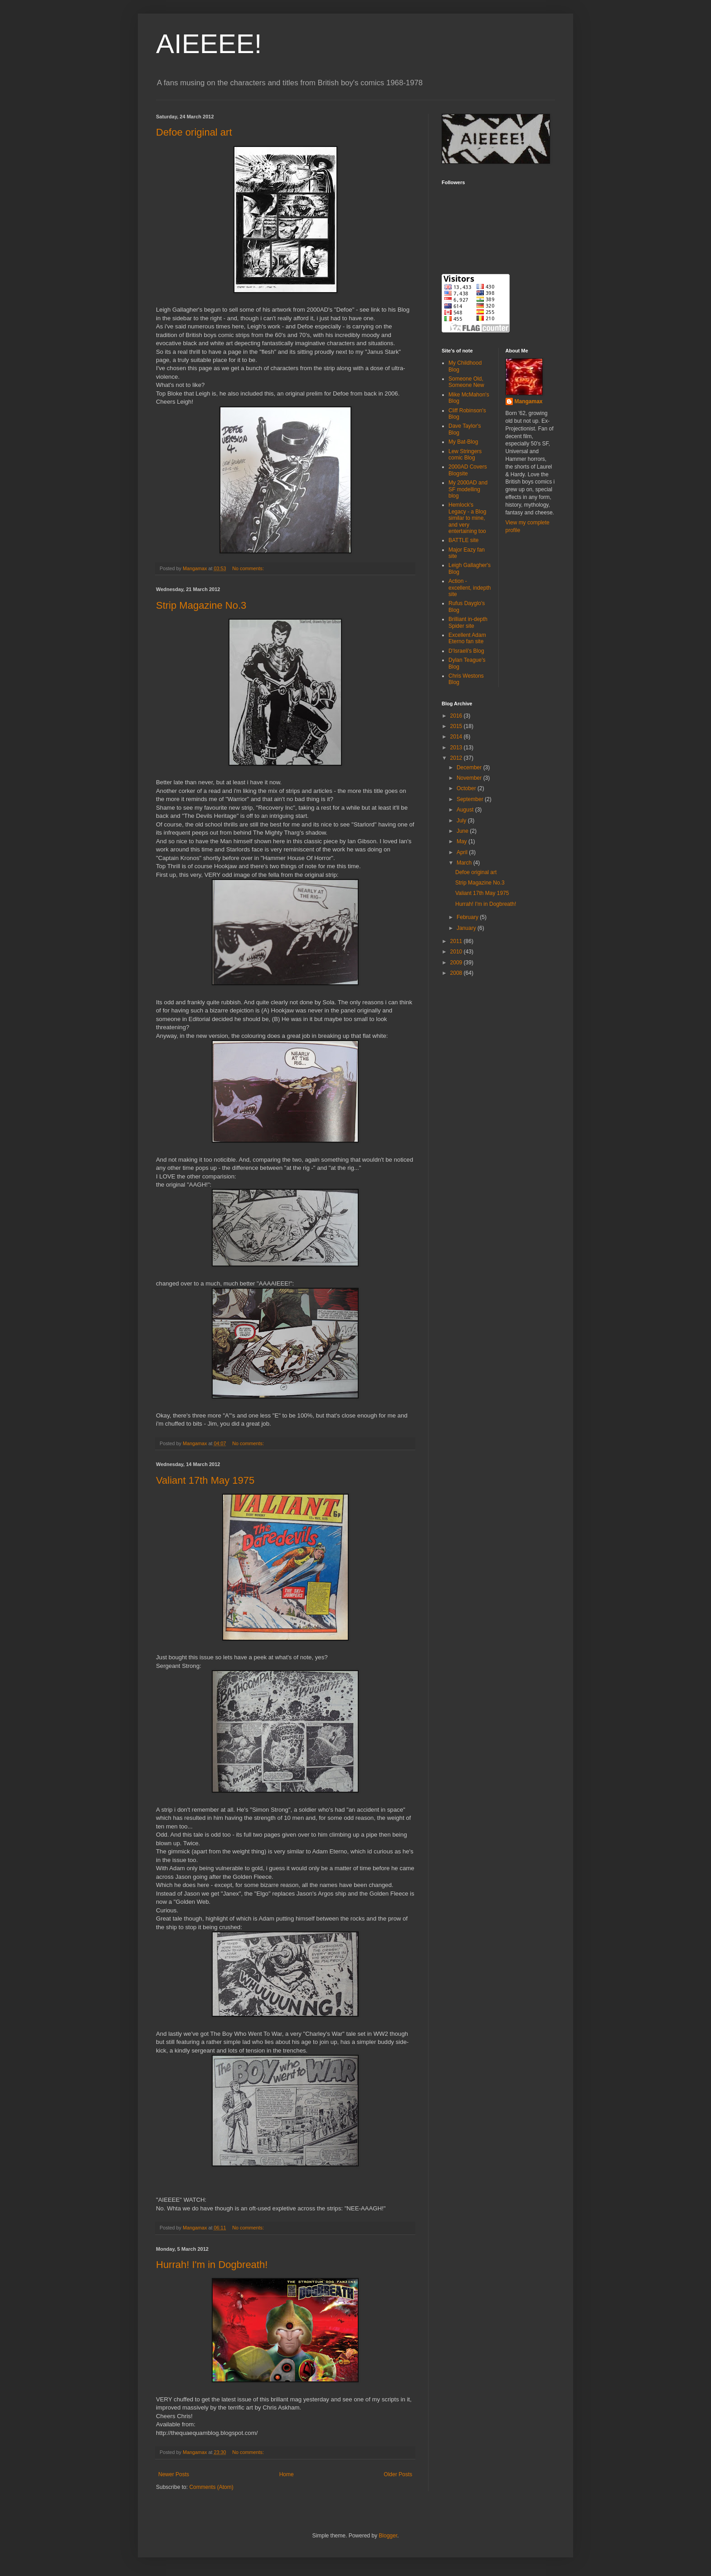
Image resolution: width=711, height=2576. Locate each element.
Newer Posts (173, 2474)
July (462, 820)
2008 (457, 973)
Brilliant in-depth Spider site (467, 622)
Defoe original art (194, 132)
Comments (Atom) (211, 2487)
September (471, 799)
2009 (457, 962)
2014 (457, 736)
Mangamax (529, 401)
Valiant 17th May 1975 (205, 1480)
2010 (457, 951)
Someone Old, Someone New (466, 382)
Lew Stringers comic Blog (465, 454)
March (465, 863)
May (462, 841)
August (466, 810)
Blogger (388, 2535)
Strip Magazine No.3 (201, 605)
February (468, 917)
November (470, 778)
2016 (457, 716)
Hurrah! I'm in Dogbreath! (212, 2264)
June (463, 831)
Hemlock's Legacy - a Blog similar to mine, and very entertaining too (467, 518)
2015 (457, 726)
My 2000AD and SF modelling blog (467, 489)
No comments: (248, 568)
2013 (457, 747)
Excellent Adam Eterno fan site (467, 638)
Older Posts (398, 2474)
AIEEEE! (209, 44)
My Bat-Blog (463, 442)
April (463, 852)
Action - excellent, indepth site (469, 587)
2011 (457, 941)
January (467, 928)
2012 (457, 758)
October (467, 788)
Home (286, 2474)
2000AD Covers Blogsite (467, 470)
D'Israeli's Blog (466, 651)
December (470, 767)
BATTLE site (463, 540)
